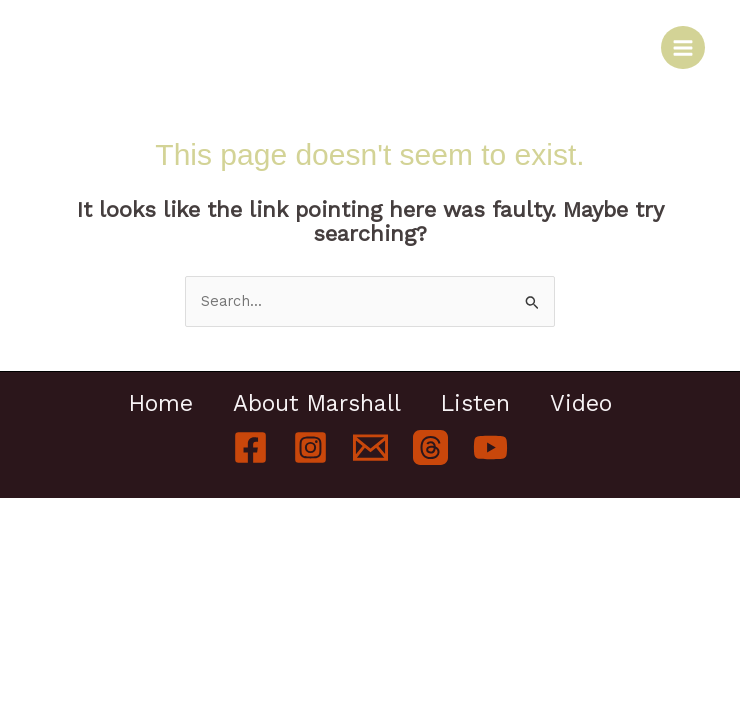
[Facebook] (250, 447)
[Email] (370, 447)
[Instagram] (310, 447)
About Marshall (317, 404)
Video (581, 404)
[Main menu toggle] (683, 48)
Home (161, 404)
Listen (475, 404)
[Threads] (430, 447)
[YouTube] (490, 447)
